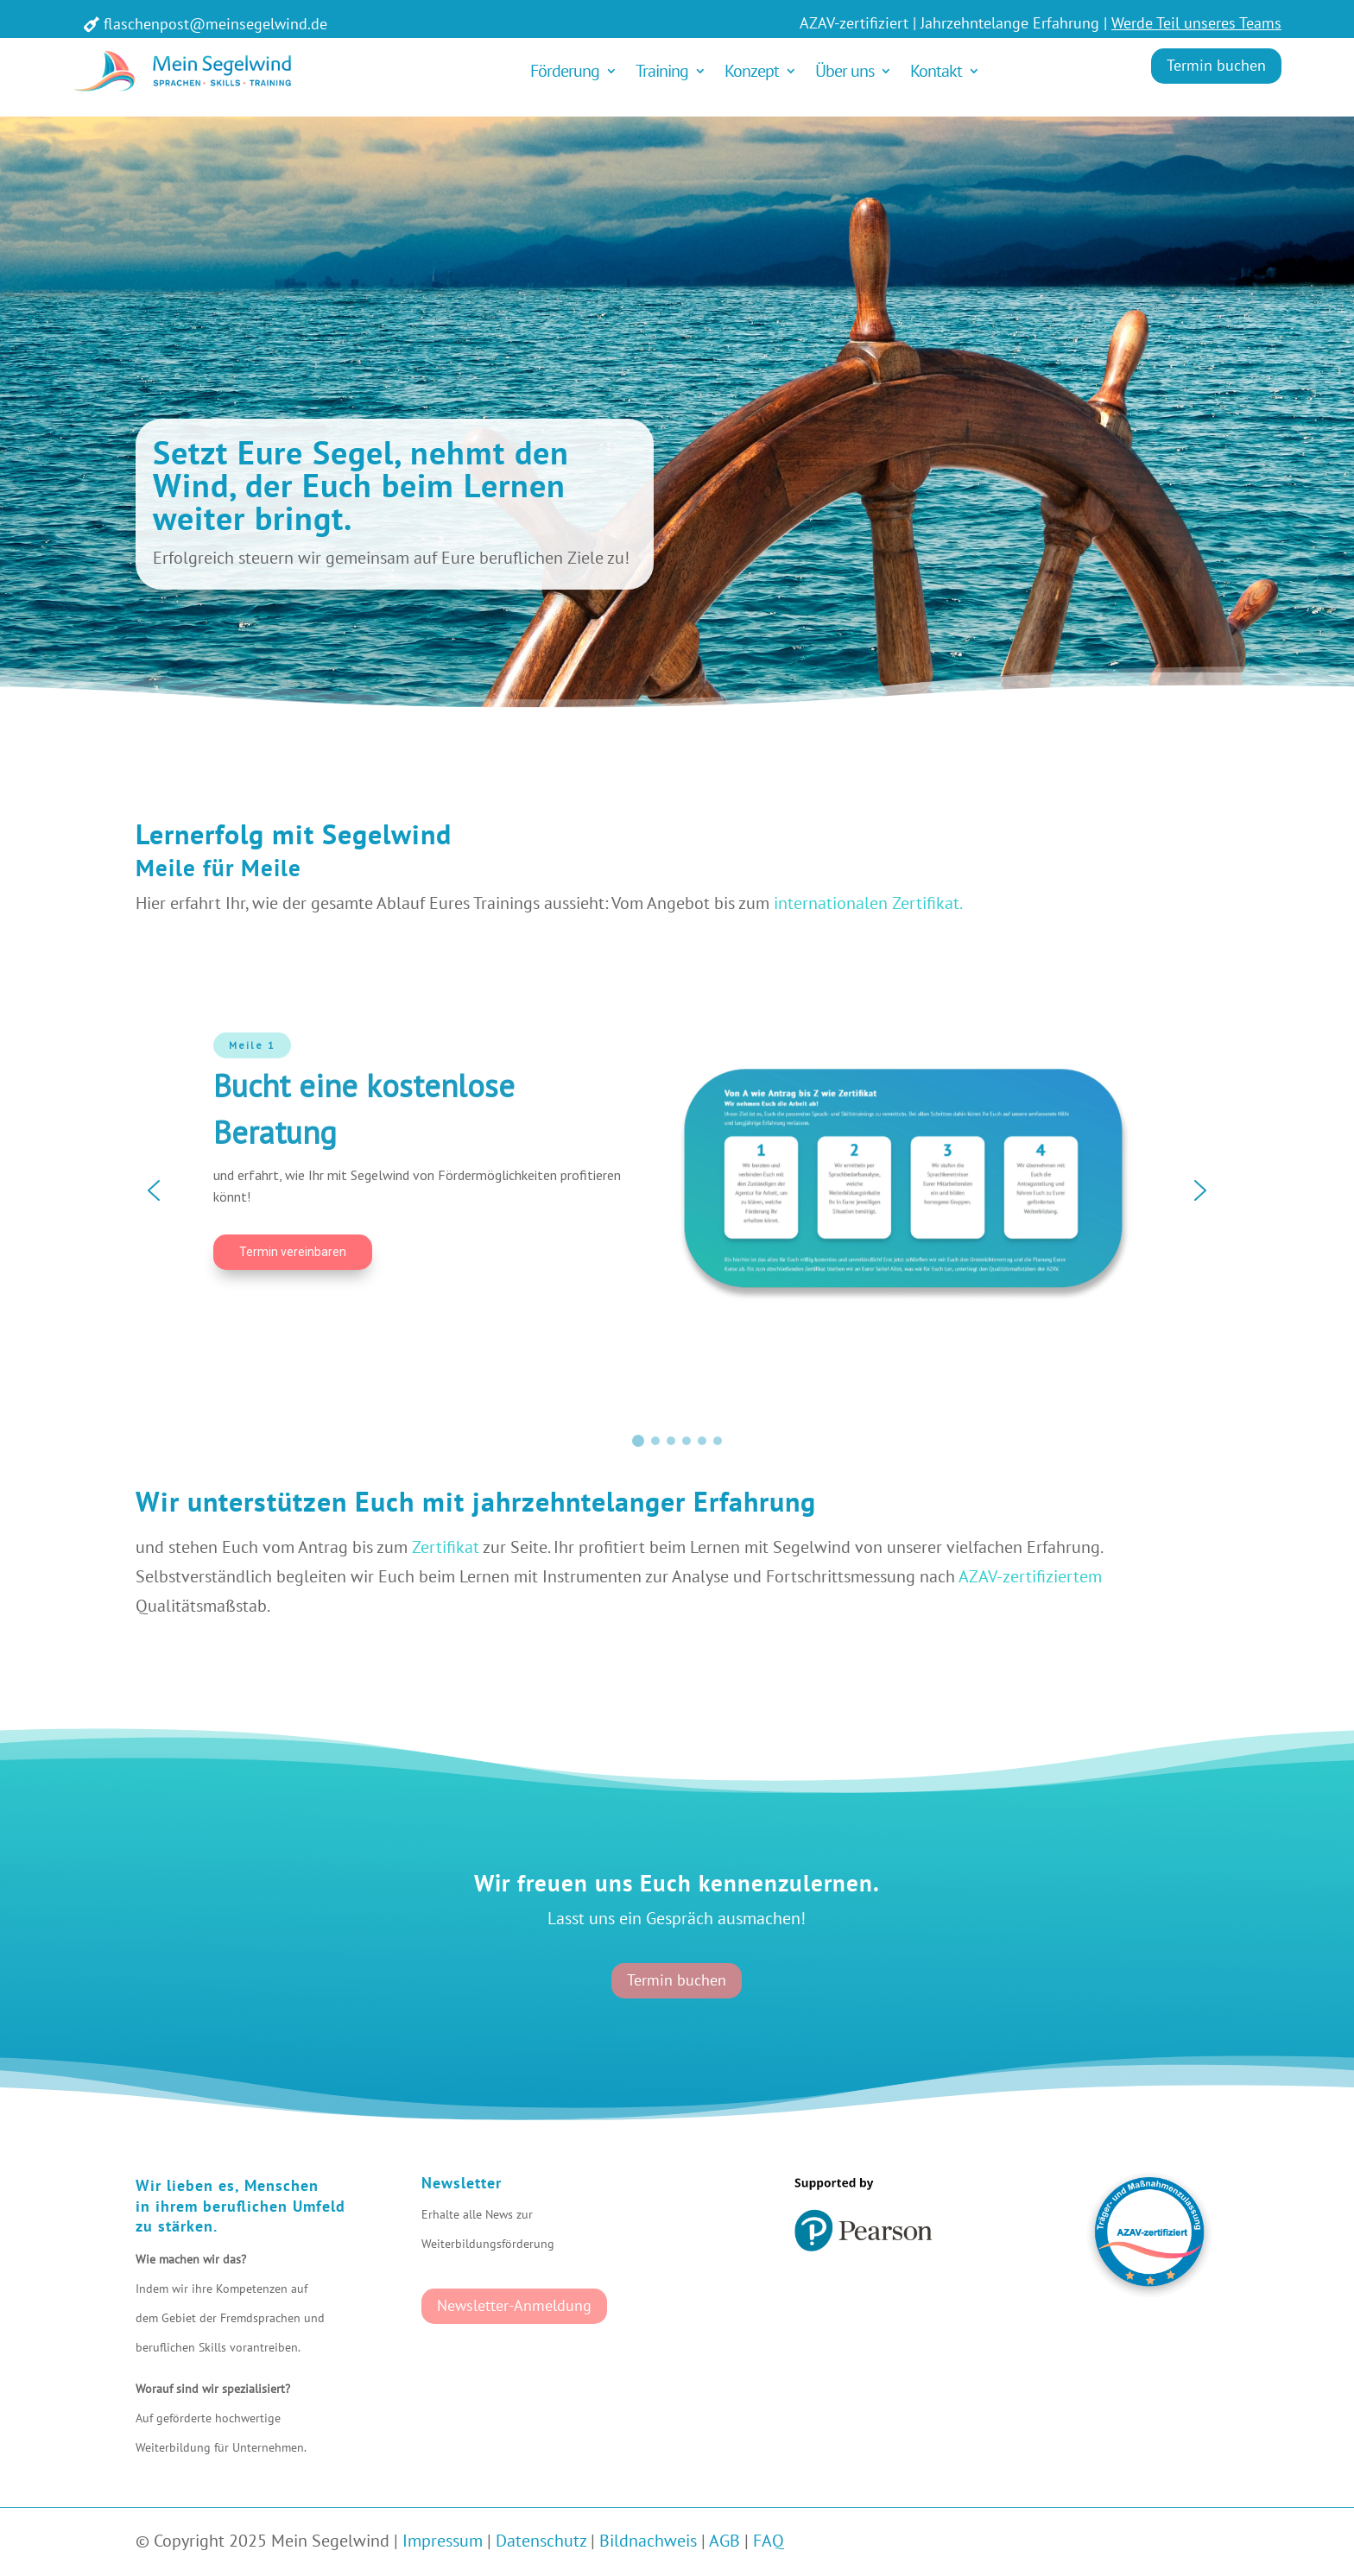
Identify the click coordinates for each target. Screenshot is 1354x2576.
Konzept (751, 71)
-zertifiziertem (1049, 1576)
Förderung (564, 71)
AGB (724, 2540)
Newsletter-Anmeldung (514, 2305)
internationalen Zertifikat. (868, 903)
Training (662, 71)
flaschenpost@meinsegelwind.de (215, 24)
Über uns (844, 71)
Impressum (442, 2540)
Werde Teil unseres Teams (1196, 23)
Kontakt (936, 71)
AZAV (978, 1576)
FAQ (768, 2540)
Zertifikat (445, 1547)
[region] (677, 1190)
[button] (154, 1190)
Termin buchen (1216, 65)
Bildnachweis (648, 2540)
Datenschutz (541, 2540)
